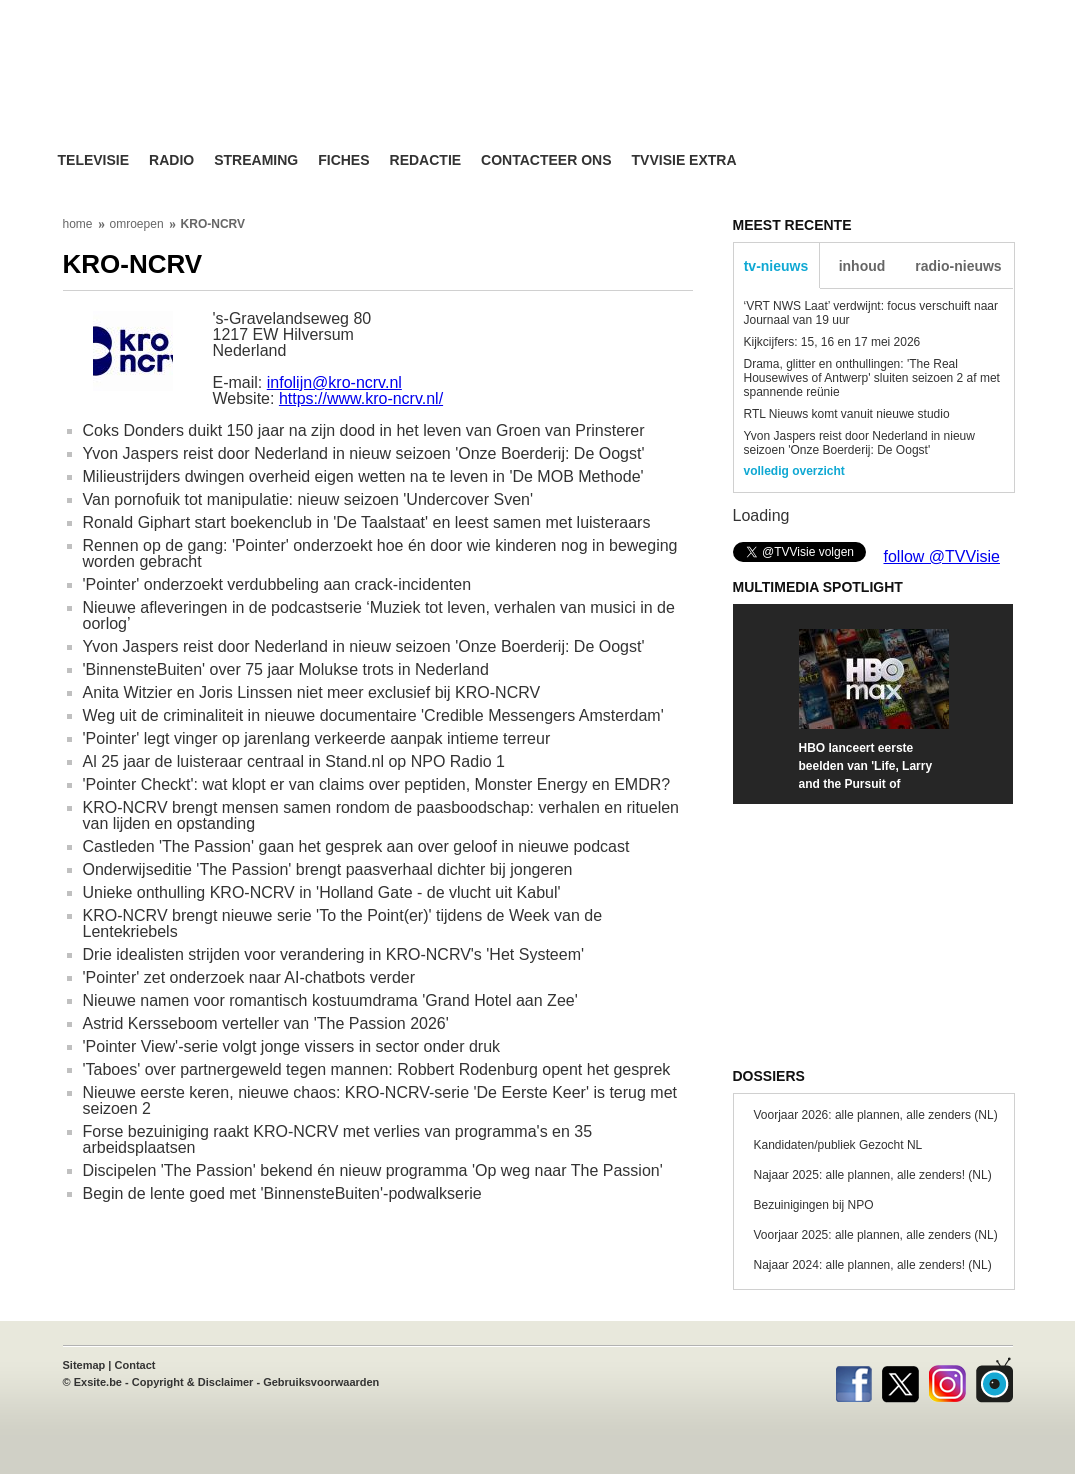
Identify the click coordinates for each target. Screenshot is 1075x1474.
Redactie (426, 160)
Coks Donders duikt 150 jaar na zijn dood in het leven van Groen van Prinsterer (364, 430)
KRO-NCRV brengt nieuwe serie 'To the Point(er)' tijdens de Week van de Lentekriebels (343, 923)
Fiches (343, 160)
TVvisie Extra (684, 160)
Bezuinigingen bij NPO (814, 1205)
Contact (135, 1365)
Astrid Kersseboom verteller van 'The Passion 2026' (266, 1023)
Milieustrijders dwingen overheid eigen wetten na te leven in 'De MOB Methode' (363, 476)
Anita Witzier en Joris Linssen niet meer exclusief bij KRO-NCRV (312, 692)
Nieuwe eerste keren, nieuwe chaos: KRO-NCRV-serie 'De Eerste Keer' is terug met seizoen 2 (380, 1100)
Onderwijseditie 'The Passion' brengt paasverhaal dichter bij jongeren (328, 869)
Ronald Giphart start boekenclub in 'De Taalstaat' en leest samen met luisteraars (367, 522)
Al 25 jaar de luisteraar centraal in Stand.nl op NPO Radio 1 (294, 761)
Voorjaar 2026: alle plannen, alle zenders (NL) (876, 1115)
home (78, 224)
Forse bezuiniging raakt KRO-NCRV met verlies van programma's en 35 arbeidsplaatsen (338, 1139)
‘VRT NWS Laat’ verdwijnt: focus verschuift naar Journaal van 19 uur (871, 313)
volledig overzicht (794, 471)
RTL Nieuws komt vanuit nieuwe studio (847, 414)
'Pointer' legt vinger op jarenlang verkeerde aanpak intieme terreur (317, 738)
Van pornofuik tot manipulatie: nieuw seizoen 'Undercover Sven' (308, 499)
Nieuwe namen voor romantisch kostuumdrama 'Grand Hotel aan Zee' (330, 1000)
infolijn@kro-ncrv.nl (334, 382)
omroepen (137, 224)
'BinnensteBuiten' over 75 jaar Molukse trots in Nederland (286, 669)
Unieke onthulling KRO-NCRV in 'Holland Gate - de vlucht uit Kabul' (322, 892)
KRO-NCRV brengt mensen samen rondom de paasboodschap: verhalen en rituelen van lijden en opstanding (381, 815)
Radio (171, 160)
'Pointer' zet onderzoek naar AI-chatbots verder (249, 977)
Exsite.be (98, 1382)
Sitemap (84, 1365)
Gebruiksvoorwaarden (321, 1382)
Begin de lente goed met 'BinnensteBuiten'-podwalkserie (282, 1193)
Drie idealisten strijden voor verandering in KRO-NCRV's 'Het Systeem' (334, 954)
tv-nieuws (776, 266)
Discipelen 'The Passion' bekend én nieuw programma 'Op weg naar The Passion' (373, 1170)
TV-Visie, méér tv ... (217, 91)
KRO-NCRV (213, 224)
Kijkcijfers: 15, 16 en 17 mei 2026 (832, 342)
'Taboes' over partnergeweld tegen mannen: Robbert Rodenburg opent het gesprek (377, 1069)
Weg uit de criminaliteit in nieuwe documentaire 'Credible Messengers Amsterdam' (373, 715)
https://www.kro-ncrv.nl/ (361, 398)
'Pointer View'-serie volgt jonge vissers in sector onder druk (292, 1046)
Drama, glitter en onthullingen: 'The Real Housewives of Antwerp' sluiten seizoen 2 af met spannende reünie (872, 378)
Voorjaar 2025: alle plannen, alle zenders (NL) (876, 1235)
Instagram (947, 1380)
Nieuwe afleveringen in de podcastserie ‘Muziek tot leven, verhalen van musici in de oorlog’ (379, 615)
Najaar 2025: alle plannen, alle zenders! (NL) (873, 1175)
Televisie (94, 160)
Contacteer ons (546, 160)
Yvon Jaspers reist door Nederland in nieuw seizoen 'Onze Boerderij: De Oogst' (364, 453)
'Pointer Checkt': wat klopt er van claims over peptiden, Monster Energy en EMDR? (377, 784)
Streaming (256, 160)
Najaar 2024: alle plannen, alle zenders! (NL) (873, 1265)
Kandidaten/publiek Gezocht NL (838, 1145)
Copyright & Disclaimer (193, 1382)
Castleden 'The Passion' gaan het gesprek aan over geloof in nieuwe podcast (356, 846)
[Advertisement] (728, 95)
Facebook (853, 1380)
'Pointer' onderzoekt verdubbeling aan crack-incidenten (277, 584)
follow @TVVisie (942, 556)
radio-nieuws (958, 266)
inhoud (862, 266)
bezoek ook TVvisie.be (948, 14)
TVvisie (994, 1380)
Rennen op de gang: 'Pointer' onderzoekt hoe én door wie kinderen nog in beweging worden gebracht (380, 553)
